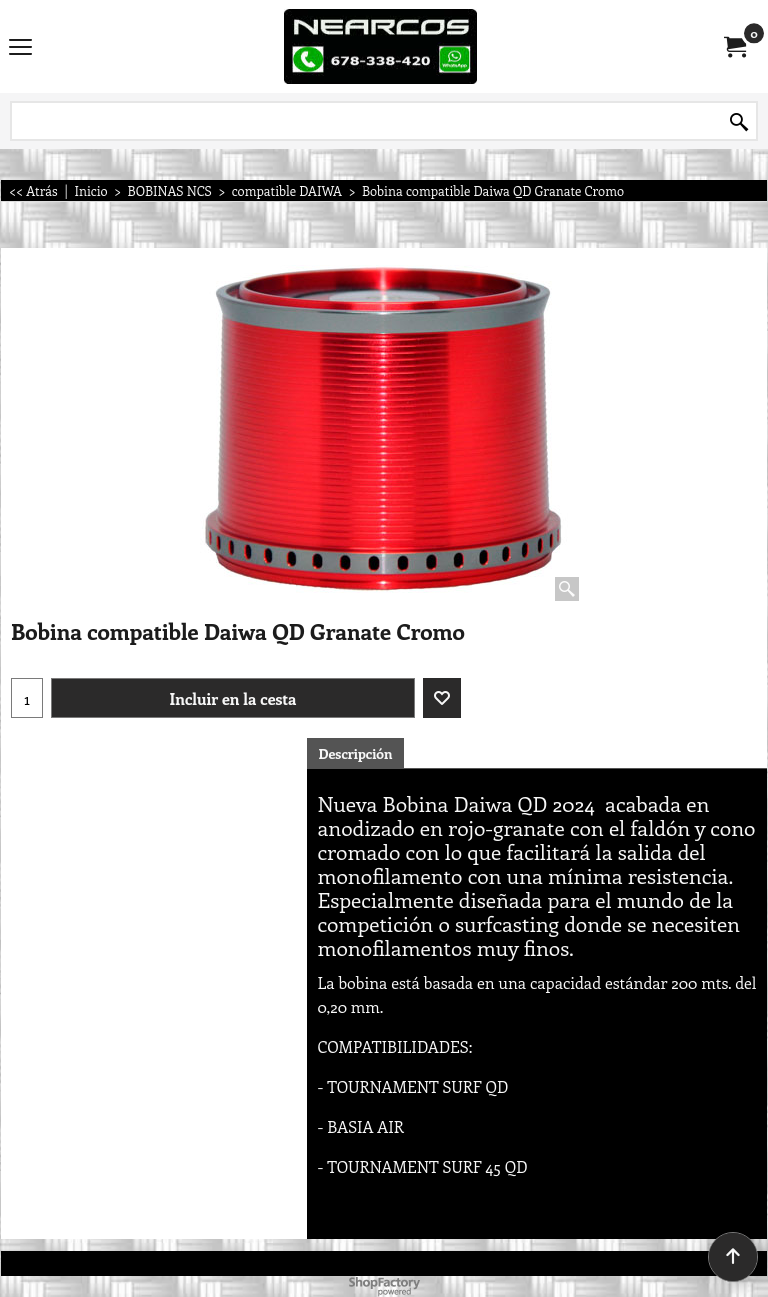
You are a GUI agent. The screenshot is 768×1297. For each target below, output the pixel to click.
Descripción (355, 753)
